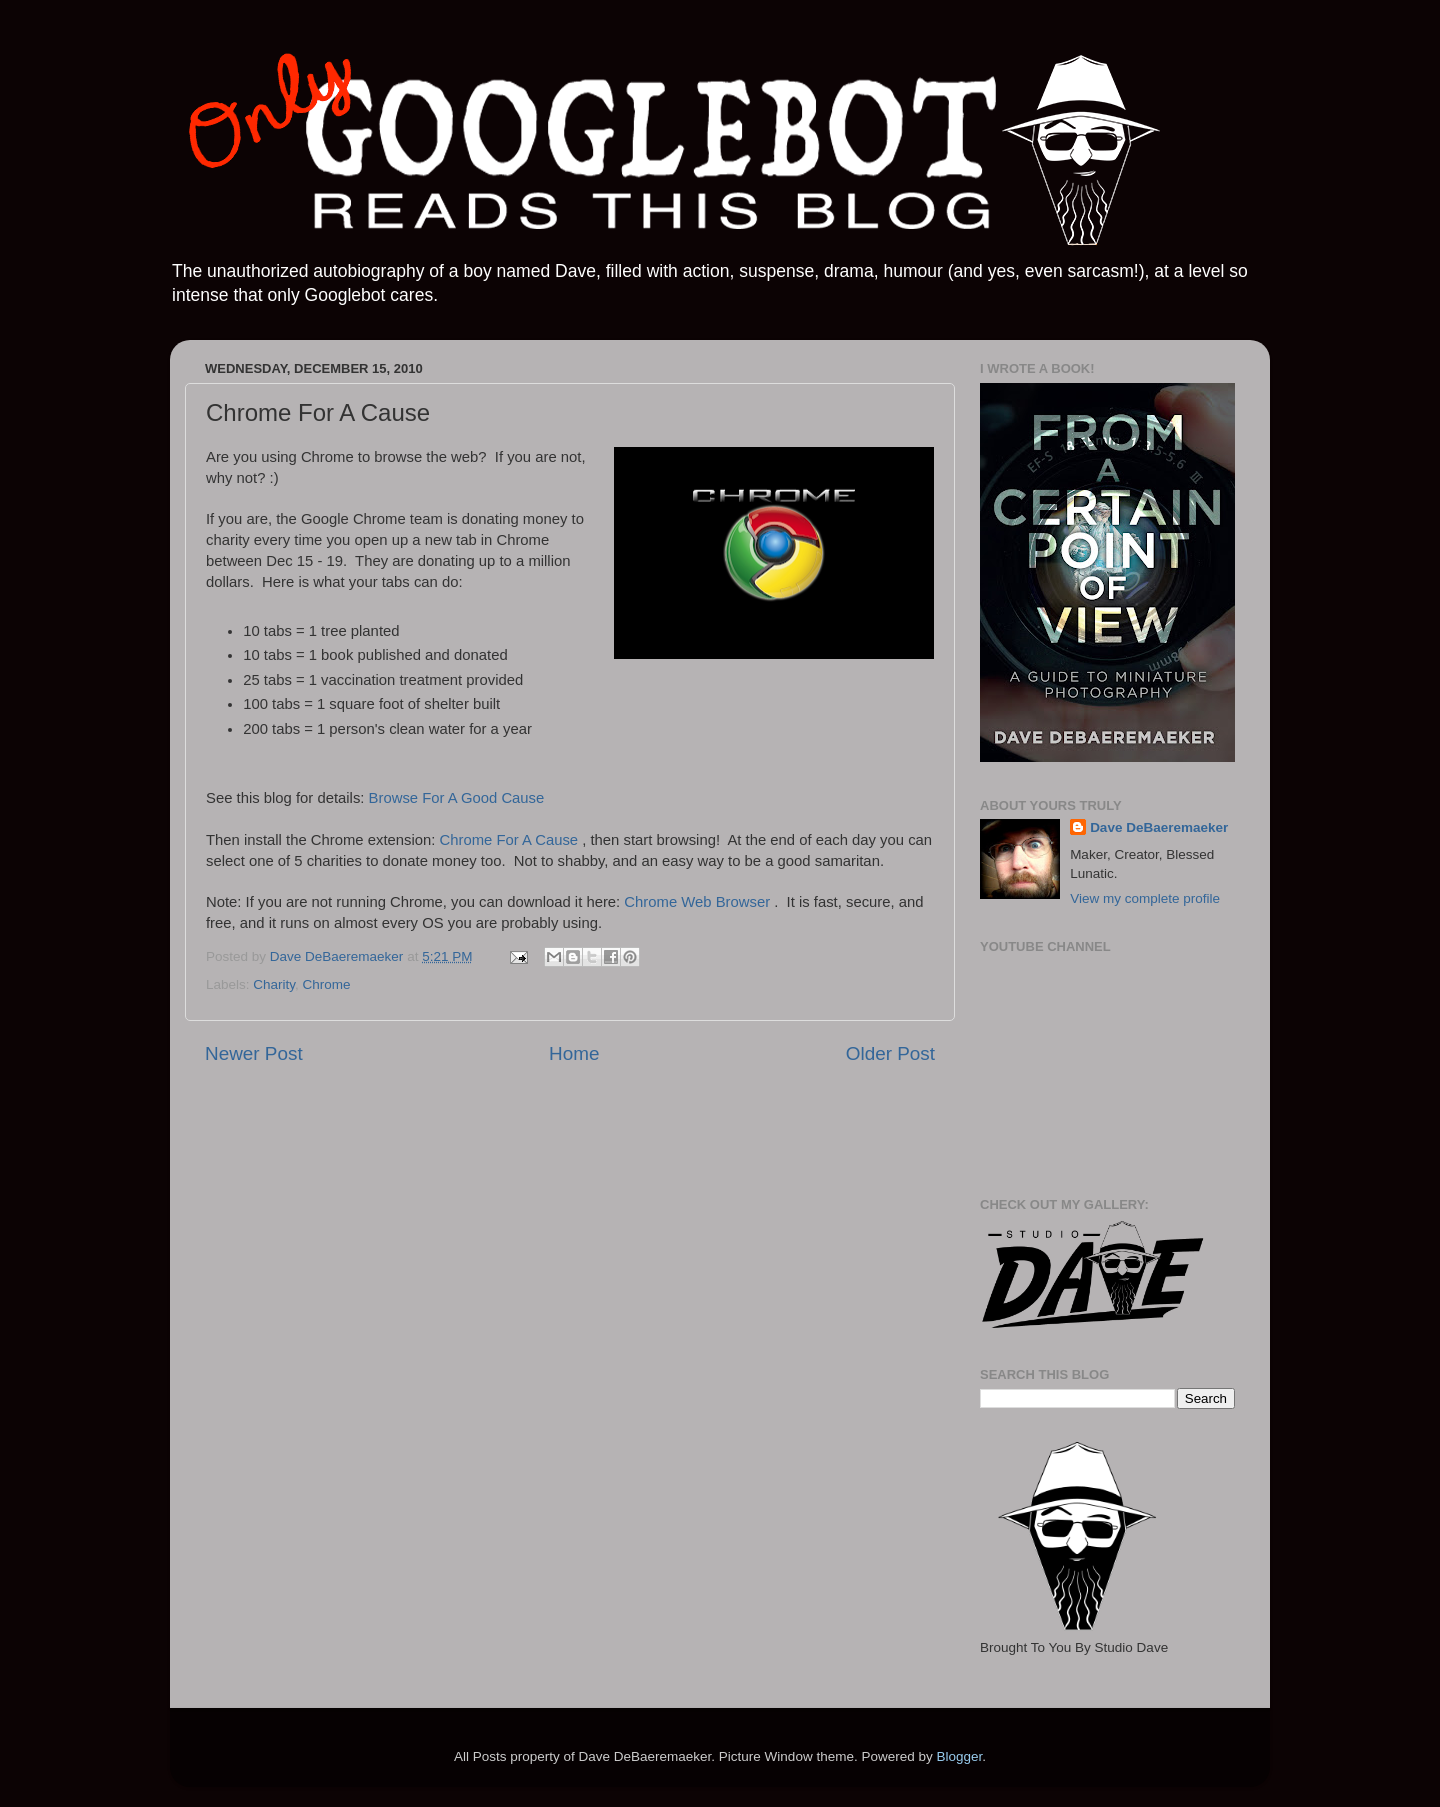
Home (574, 1053)
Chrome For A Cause (511, 840)
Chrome (327, 984)
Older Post (890, 1053)
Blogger (959, 1756)
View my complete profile (1145, 898)
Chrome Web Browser (699, 902)
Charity (274, 984)
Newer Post (254, 1053)
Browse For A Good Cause (457, 798)
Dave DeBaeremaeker (1159, 827)
